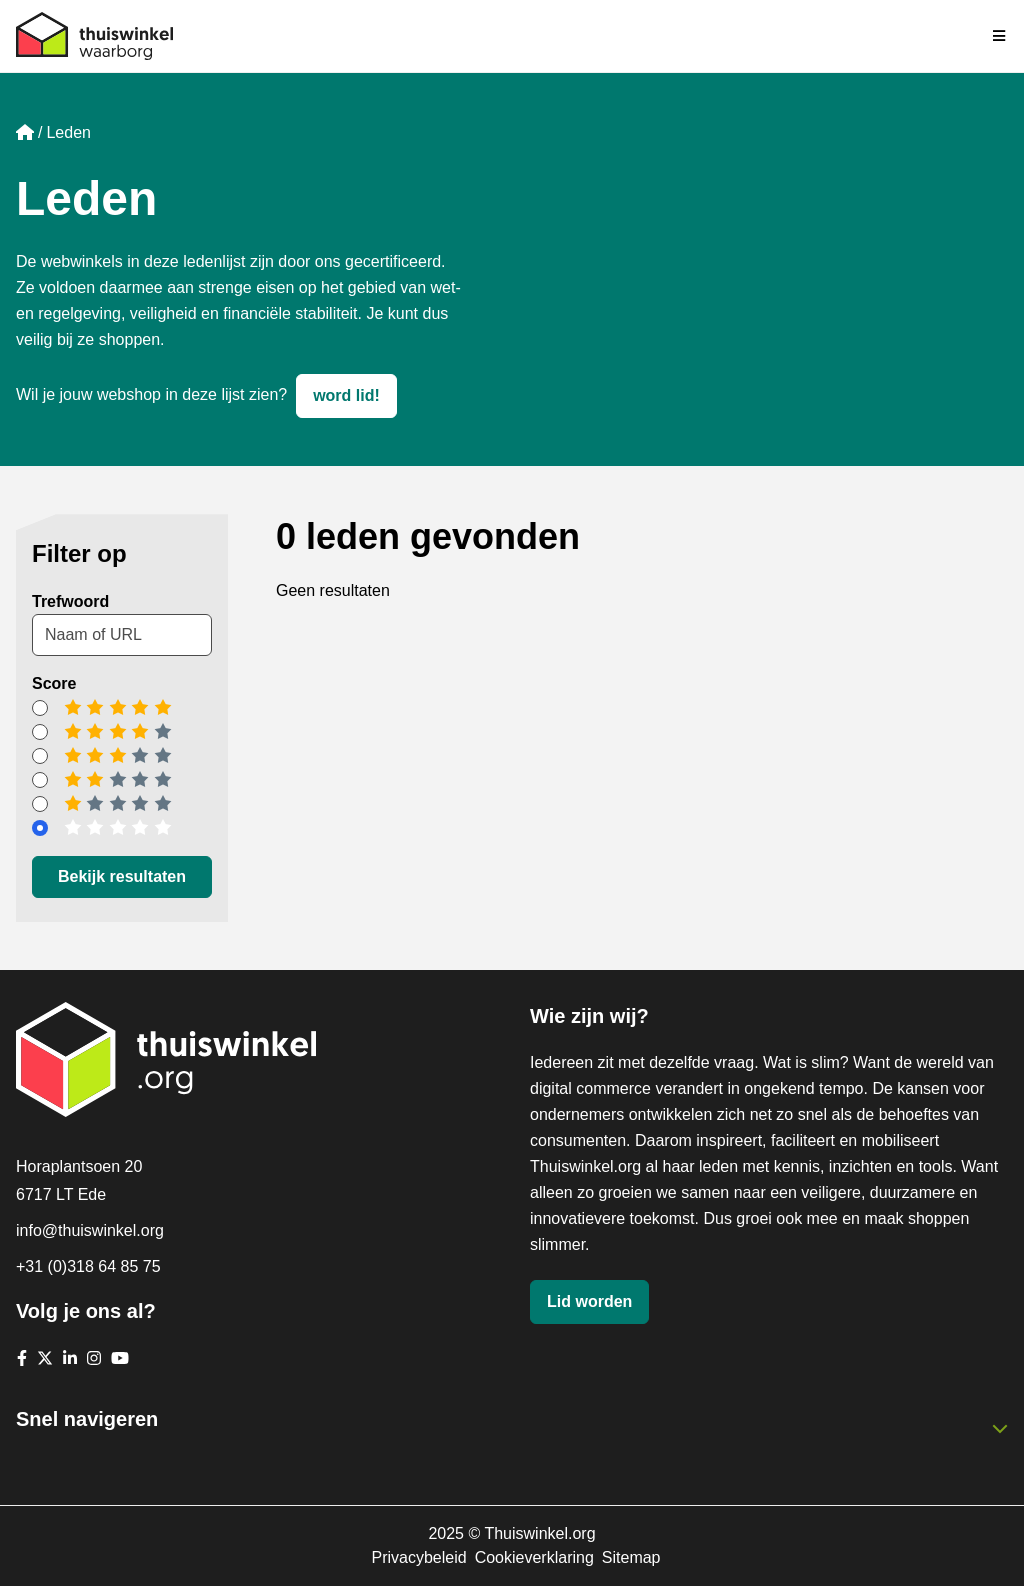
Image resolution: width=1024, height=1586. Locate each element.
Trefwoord (70, 601)
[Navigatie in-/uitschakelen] (1000, 36)
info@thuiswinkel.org (90, 1230)
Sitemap (631, 1557)
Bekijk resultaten (122, 876)
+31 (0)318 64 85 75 (88, 1266)
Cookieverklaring (534, 1557)
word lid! (346, 395)
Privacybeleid (418, 1557)
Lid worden (589, 1301)
